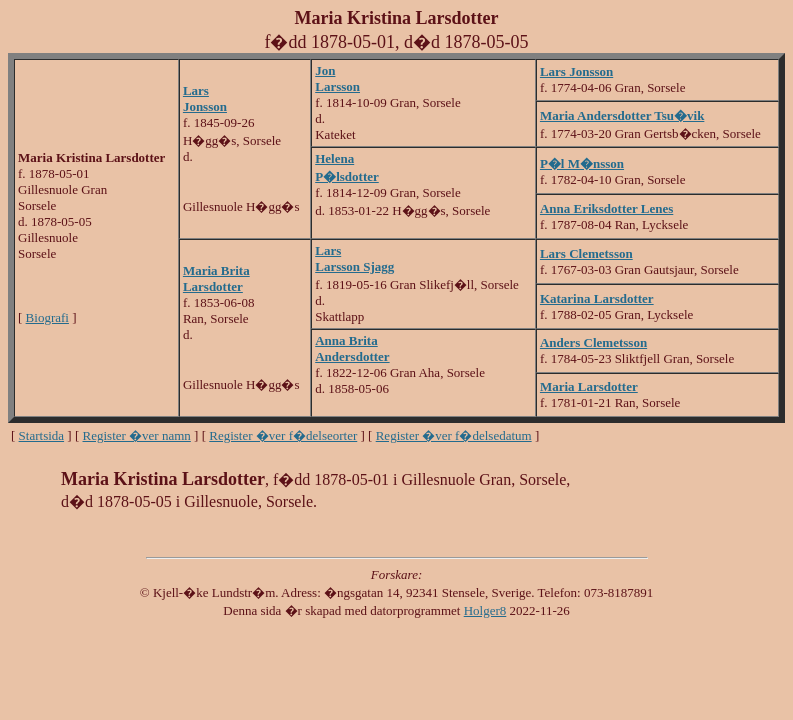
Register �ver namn (137, 435)
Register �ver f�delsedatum (454, 435)
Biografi (47, 317)
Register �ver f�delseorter (283, 435)
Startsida (42, 435)
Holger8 (485, 610)
